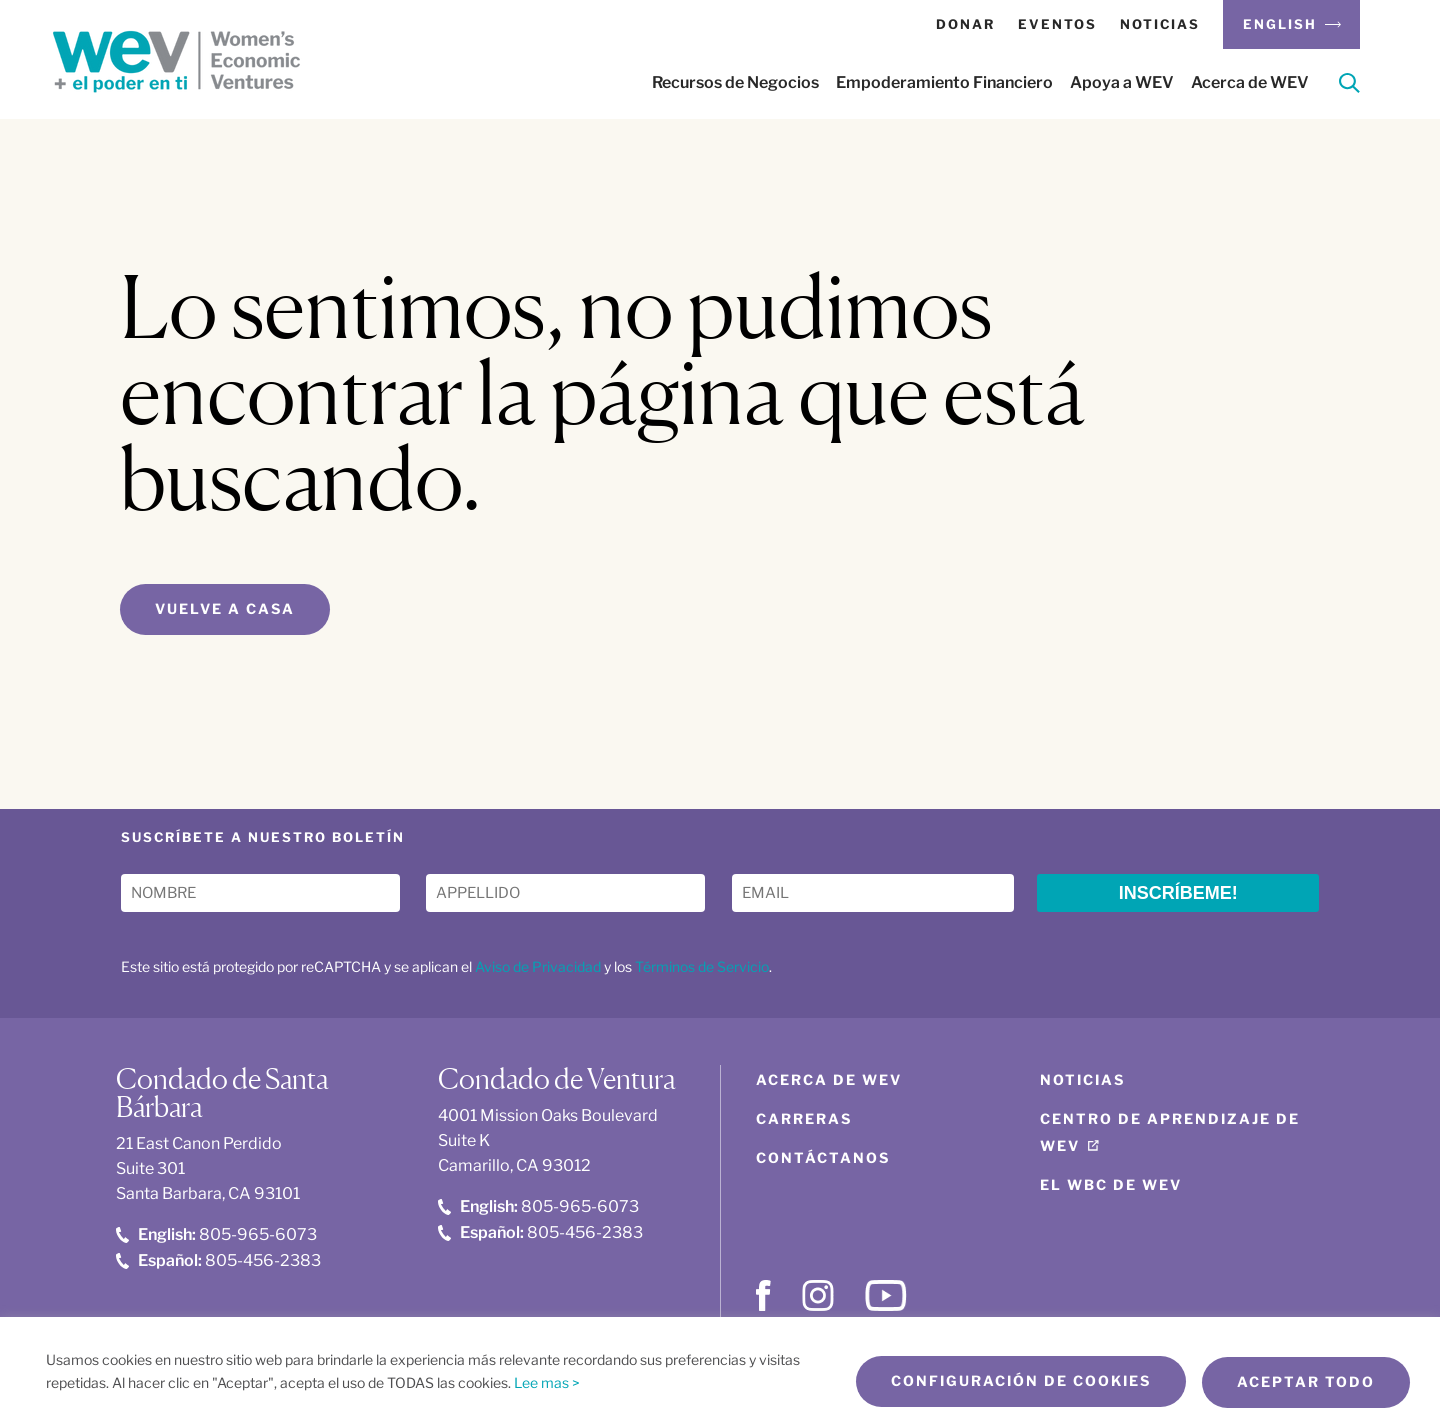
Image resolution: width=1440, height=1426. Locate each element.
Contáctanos (823, 1158)
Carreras (804, 1119)
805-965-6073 (216, 1235)
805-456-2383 (218, 1260)
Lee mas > (547, 1383)
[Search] (1349, 86)
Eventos (1057, 24)
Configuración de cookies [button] (1015, 1382)
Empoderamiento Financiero (944, 82)
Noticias (1160, 24)
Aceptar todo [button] (1306, 1382)
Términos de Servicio (702, 967)
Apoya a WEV (1122, 82)
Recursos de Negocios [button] (735, 82)
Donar (965, 24)
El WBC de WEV (1111, 1185)
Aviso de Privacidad (538, 967)
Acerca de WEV (1250, 82)
